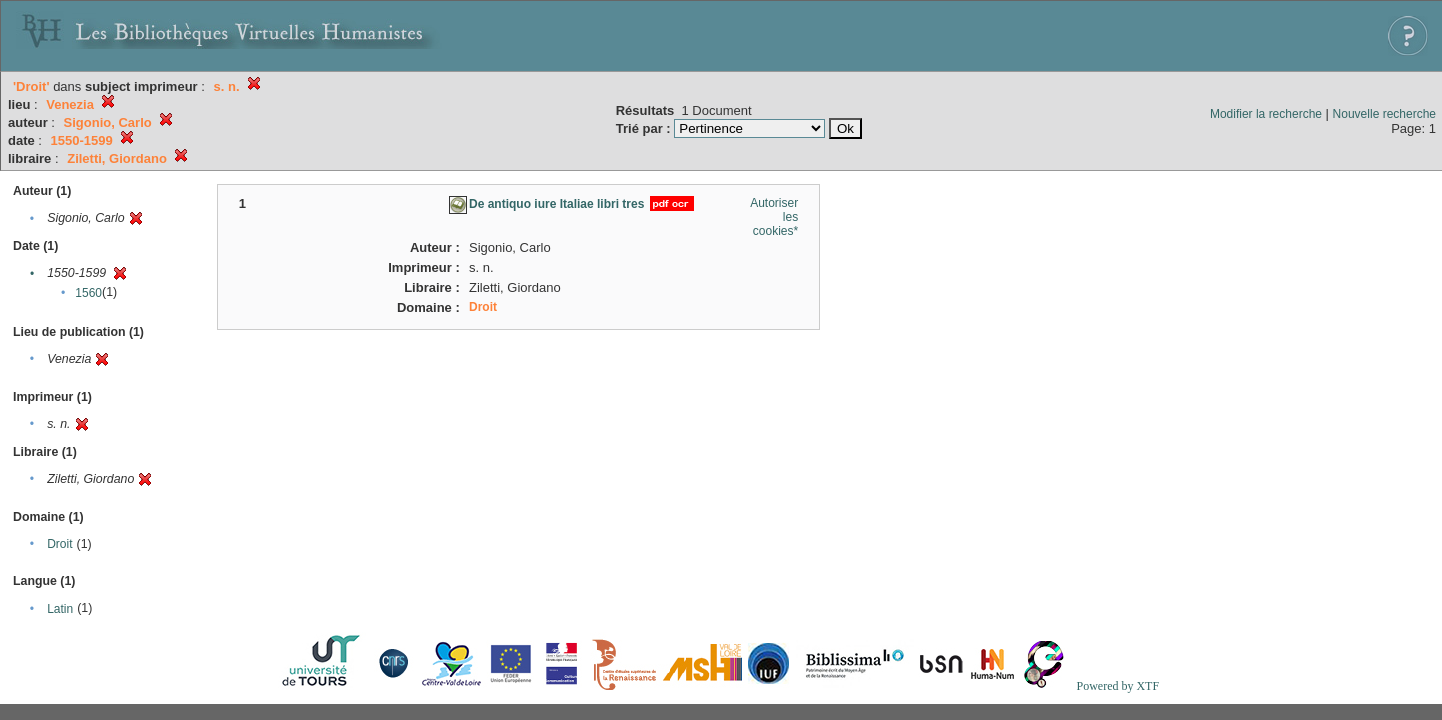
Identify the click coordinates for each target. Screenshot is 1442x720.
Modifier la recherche (1266, 114)
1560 (88, 293)
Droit (59, 544)
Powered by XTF (1117, 686)
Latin (60, 609)
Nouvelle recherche (1384, 114)
